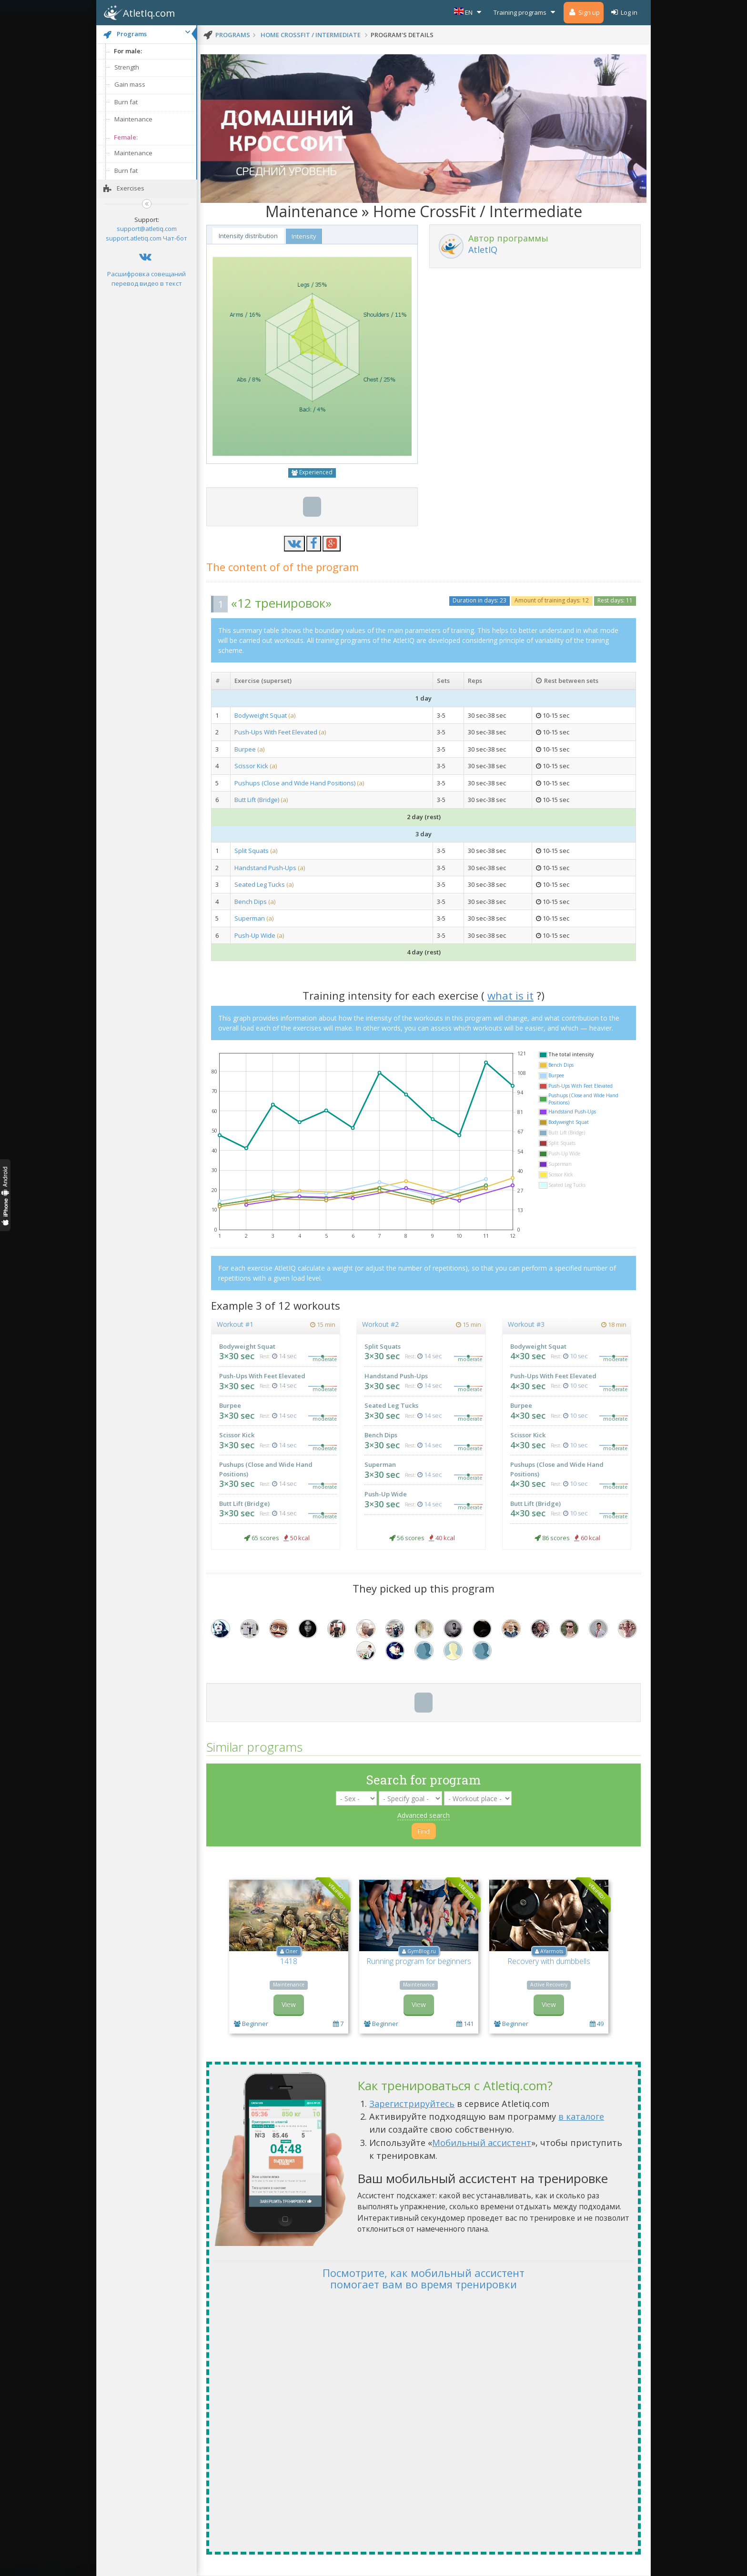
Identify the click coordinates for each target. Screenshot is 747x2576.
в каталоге (581, 2116)
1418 (288, 1961)
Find (424, 1831)
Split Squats (252, 850)
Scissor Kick (251, 766)
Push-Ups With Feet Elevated (275, 732)
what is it (510, 995)
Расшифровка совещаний (146, 274)
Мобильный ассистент (481, 2142)
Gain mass (129, 84)
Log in (623, 12)
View (289, 2004)
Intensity (304, 236)
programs (232, 34)
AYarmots (551, 1951)
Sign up (583, 12)
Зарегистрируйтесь (411, 2103)
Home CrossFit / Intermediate (311, 34)
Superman (249, 918)
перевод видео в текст (146, 283)
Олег (291, 1951)
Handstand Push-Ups (266, 867)
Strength (126, 67)
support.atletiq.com (134, 238)
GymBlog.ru (421, 1951)
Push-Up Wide (254, 935)
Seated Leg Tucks (259, 884)
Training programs (525, 12)
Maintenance (133, 119)
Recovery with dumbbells (549, 1961)
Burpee (245, 749)
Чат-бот (175, 238)
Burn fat (126, 102)
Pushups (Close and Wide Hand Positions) (295, 783)
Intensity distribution (248, 235)
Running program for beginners (419, 1961)
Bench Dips (250, 901)
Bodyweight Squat (260, 715)
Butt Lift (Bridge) (256, 799)
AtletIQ (482, 249)
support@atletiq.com (147, 228)
